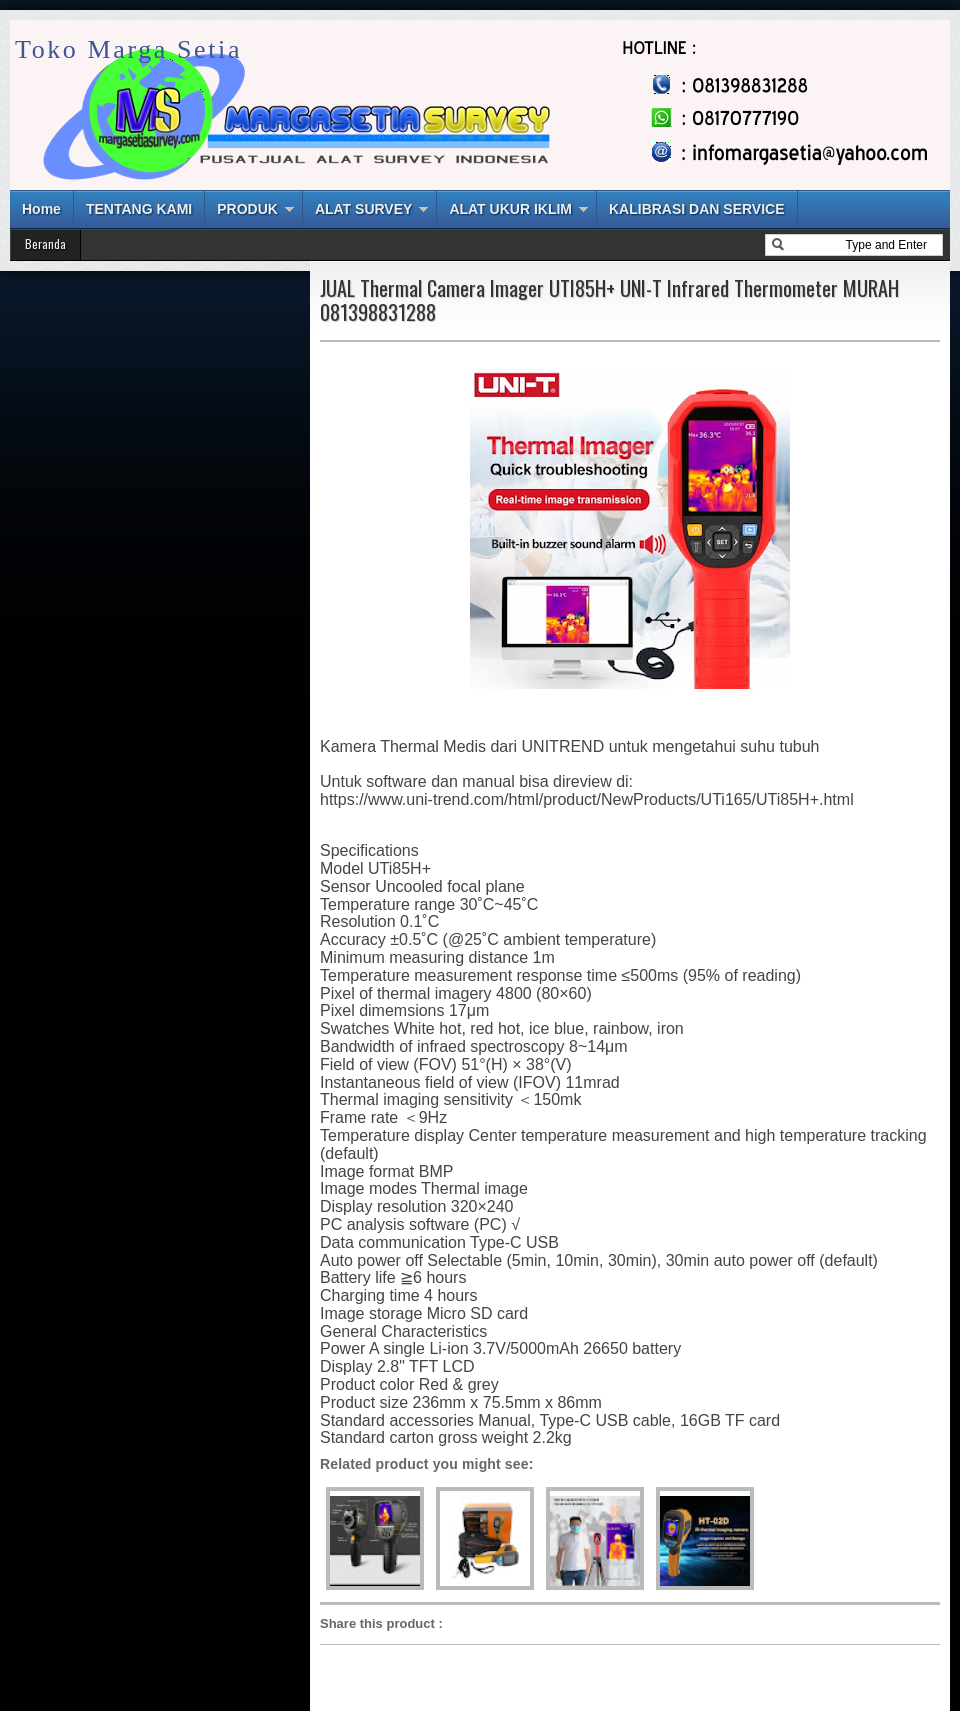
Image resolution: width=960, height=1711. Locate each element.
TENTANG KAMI (139, 209)
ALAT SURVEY (364, 209)
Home (41, 209)
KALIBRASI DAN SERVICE (697, 209)
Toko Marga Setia (128, 49)
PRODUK (247, 209)
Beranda (45, 243)
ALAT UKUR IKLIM (510, 209)
